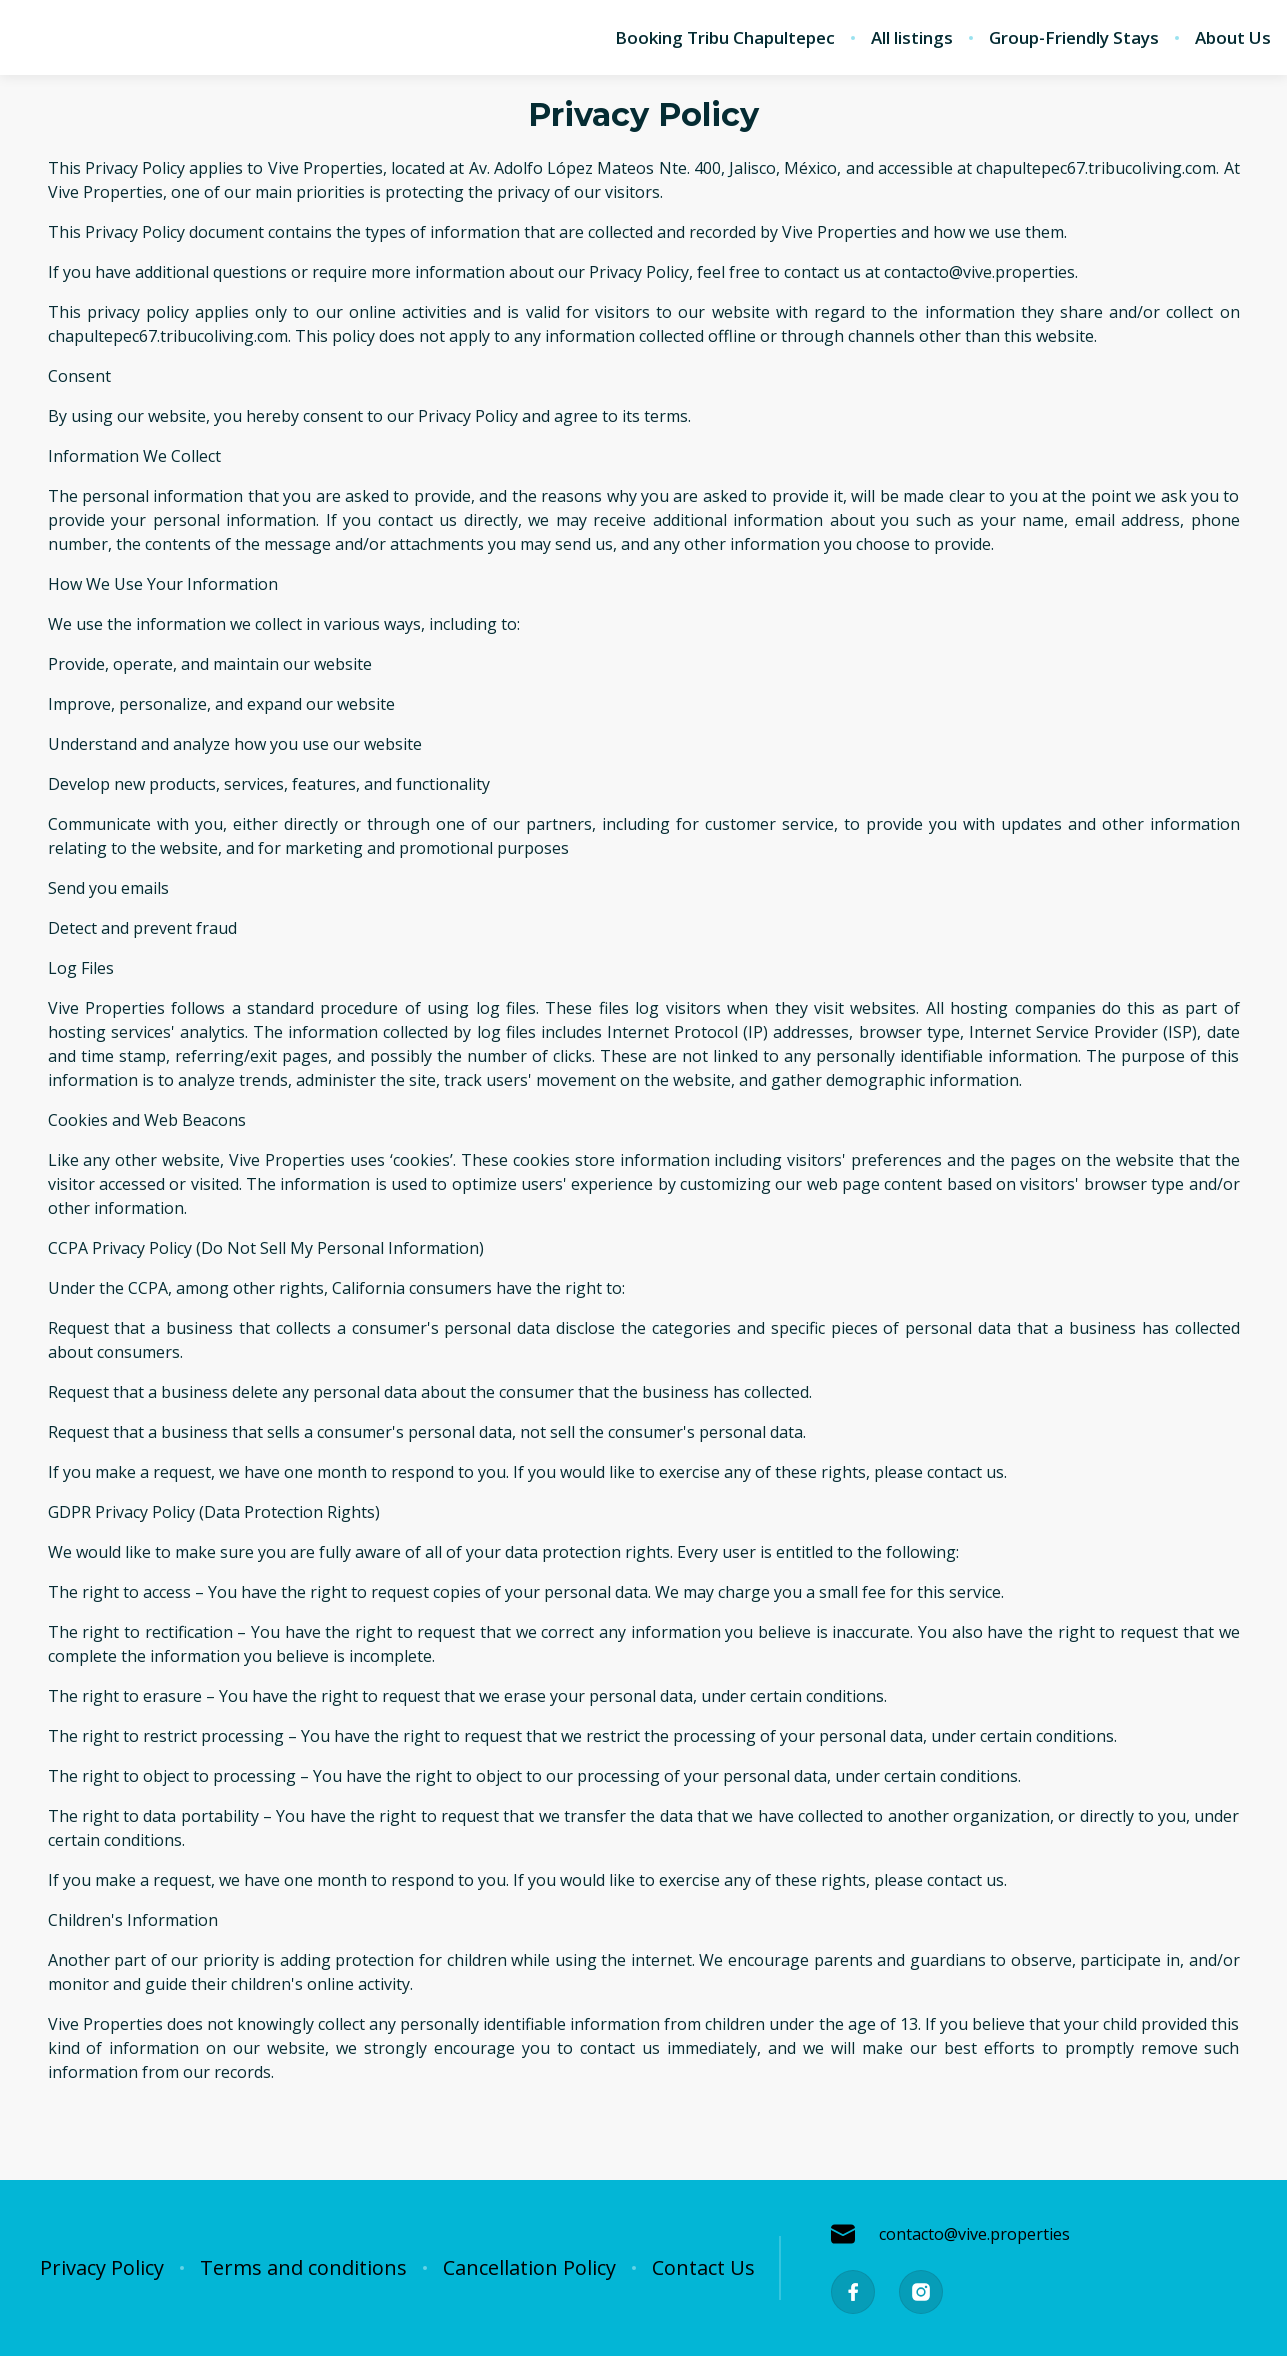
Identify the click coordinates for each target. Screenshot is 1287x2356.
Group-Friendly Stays (1074, 38)
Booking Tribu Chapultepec (725, 38)
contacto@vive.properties (950, 2234)
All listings (912, 38)
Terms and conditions (303, 2268)
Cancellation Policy (529, 2268)
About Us (1233, 38)
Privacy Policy (102, 2268)
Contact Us (703, 2268)
